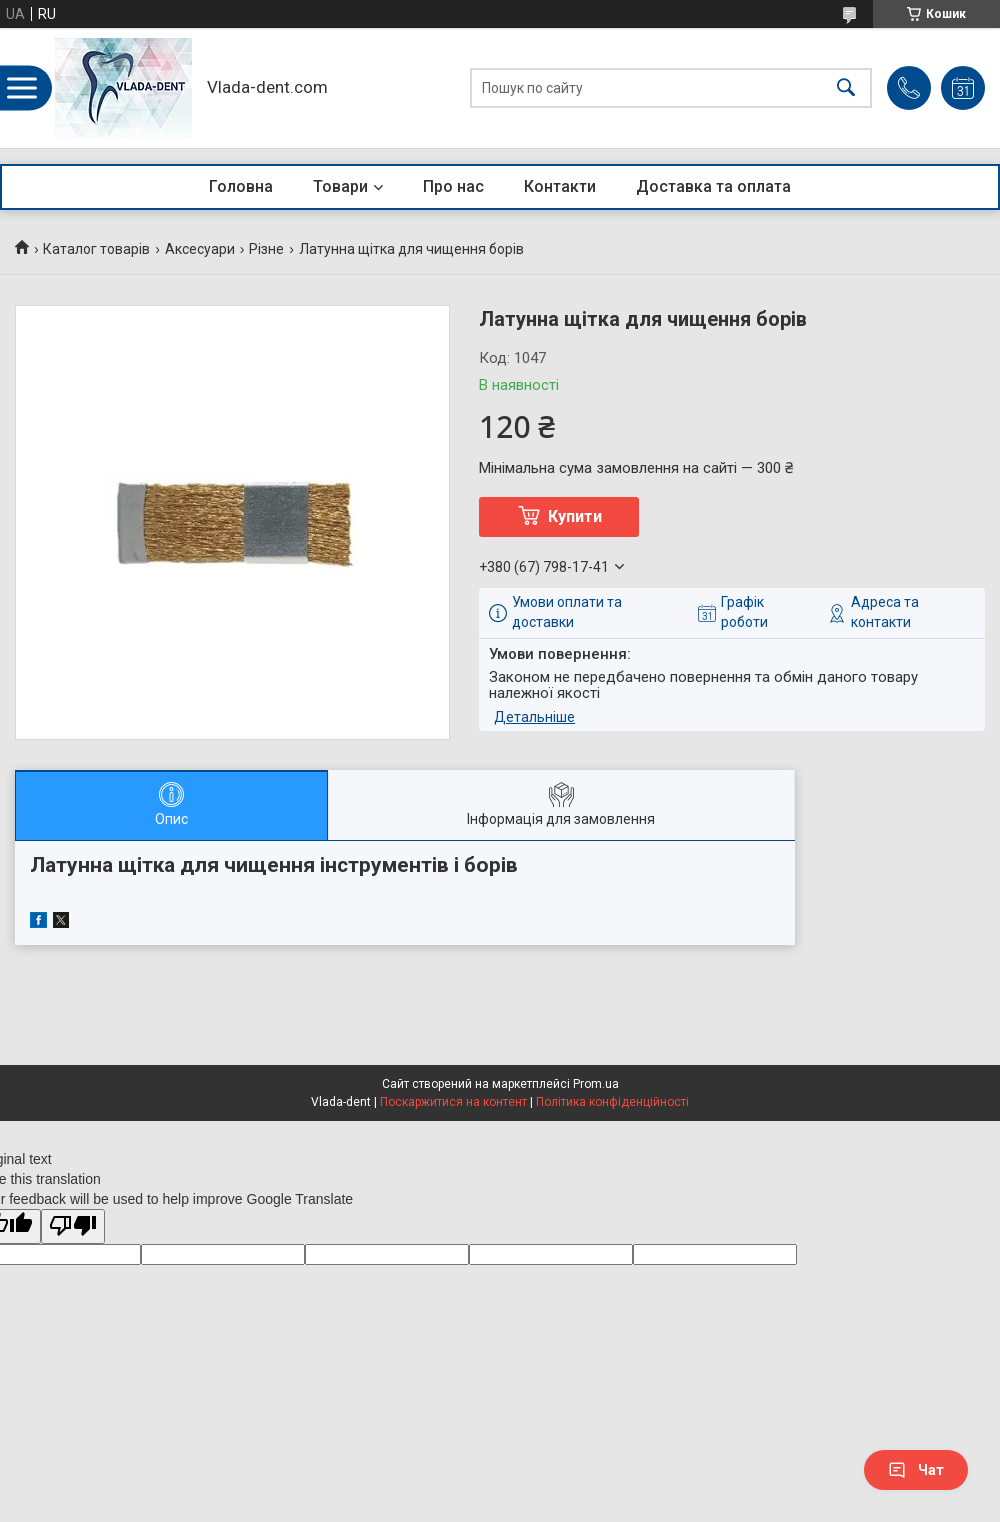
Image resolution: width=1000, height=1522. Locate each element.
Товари (340, 186)
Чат (916, 1470)
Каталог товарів (96, 249)
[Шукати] (846, 88)
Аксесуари (200, 249)
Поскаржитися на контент (453, 1102)
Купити (575, 516)
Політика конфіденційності (612, 1102)
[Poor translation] (73, 1226)
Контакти (560, 186)
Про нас (453, 186)
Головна (241, 186)
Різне (266, 249)
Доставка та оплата (713, 186)
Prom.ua (596, 1084)
